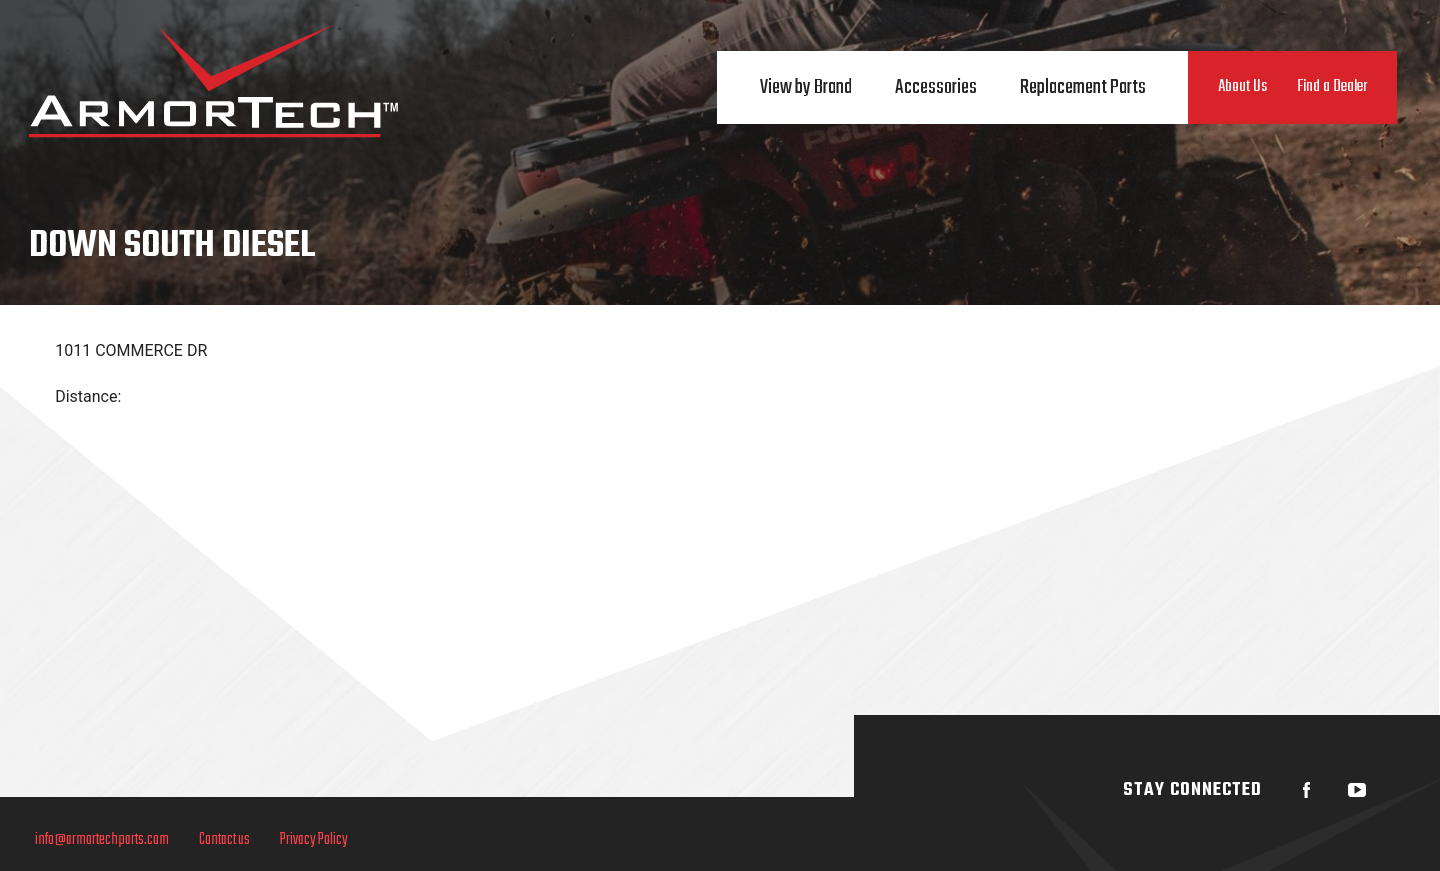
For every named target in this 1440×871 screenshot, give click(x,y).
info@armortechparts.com (97, 840)
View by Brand (806, 87)
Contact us (219, 840)
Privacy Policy (309, 840)
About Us (1242, 87)
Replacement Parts (1083, 87)
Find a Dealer (1332, 87)
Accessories (936, 87)
